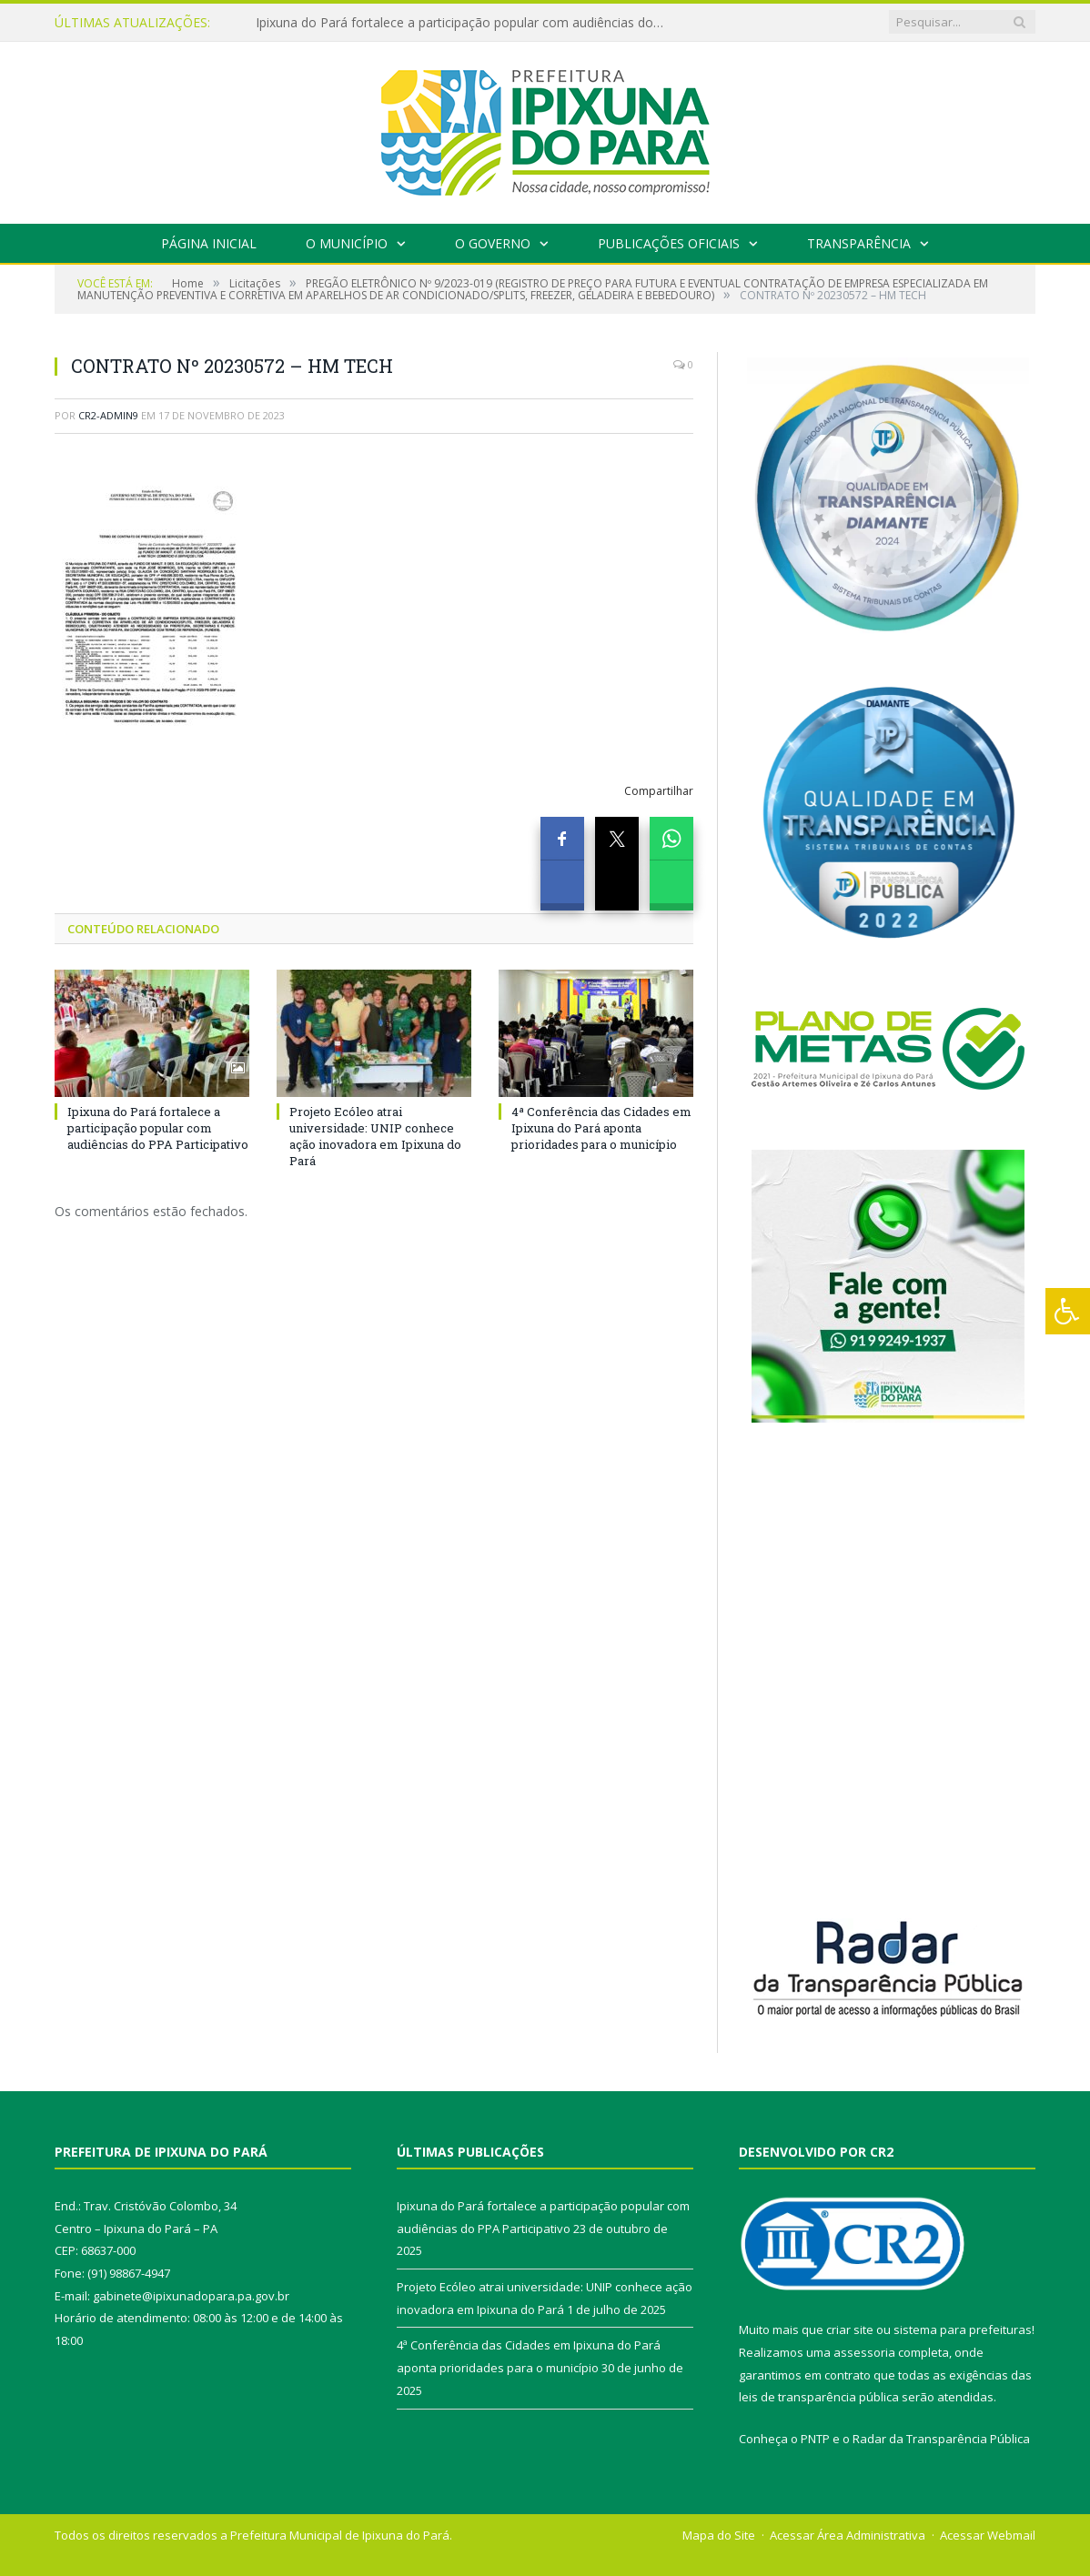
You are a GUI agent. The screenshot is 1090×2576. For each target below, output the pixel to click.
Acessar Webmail (987, 2535)
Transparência (859, 243)
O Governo (492, 243)
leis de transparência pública (819, 2397)
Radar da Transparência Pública (941, 2438)
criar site (849, 2329)
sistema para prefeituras (962, 2329)
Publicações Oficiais (669, 243)
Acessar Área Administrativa (847, 2535)
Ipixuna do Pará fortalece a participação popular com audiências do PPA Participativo (465, 23)
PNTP (815, 2438)
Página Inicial (209, 243)
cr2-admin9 (108, 415)
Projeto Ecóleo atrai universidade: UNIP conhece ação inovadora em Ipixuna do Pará (375, 1136)
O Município (347, 243)
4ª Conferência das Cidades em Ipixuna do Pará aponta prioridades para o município (601, 1127)
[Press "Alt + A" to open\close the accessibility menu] (1067, 1311)
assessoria (864, 2352)
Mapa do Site (718, 2535)
